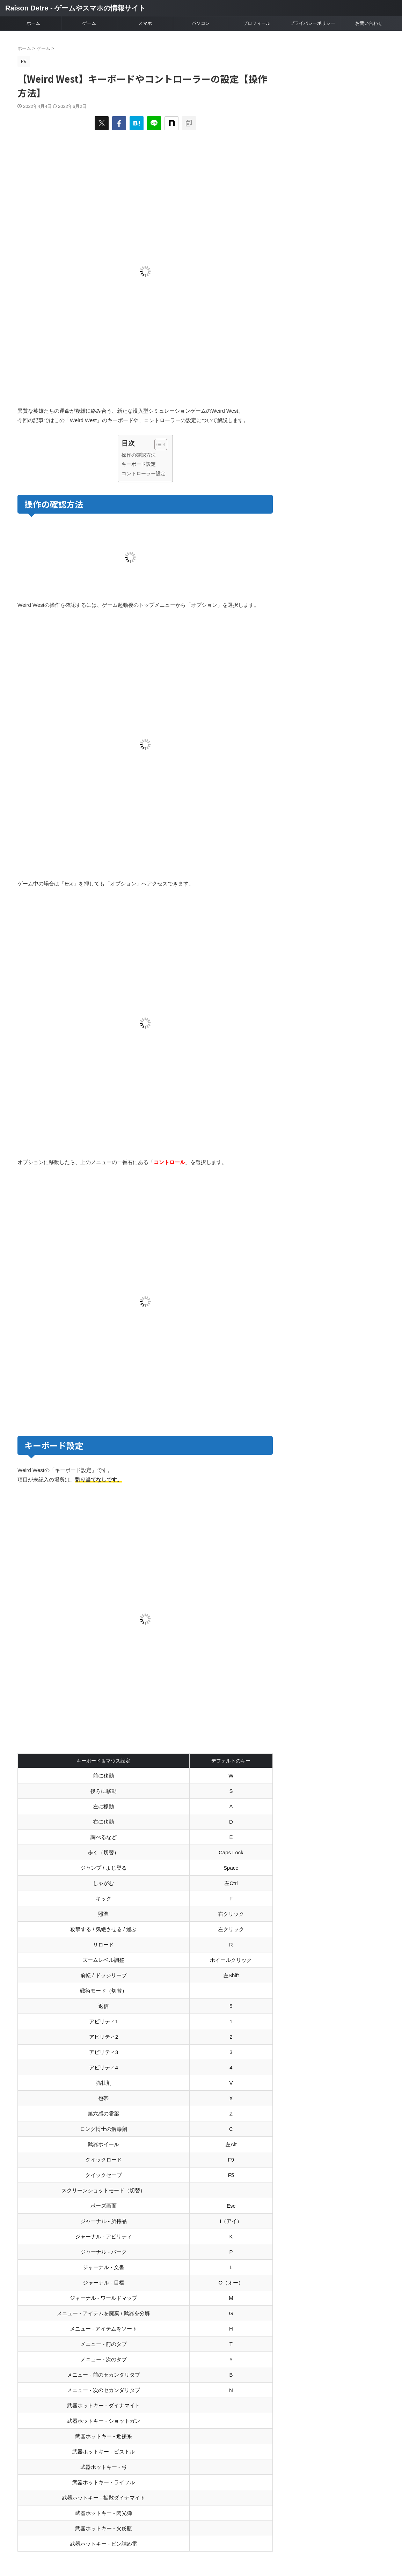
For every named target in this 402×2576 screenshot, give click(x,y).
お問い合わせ (368, 23)
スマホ (145, 23)
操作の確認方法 (139, 455)
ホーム (33, 23)
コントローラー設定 (144, 473)
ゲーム (89, 23)
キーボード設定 (139, 464)
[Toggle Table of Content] (157, 444)
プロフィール (256, 23)
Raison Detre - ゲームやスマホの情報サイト (75, 8)
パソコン (201, 23)
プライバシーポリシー (312, 23)
